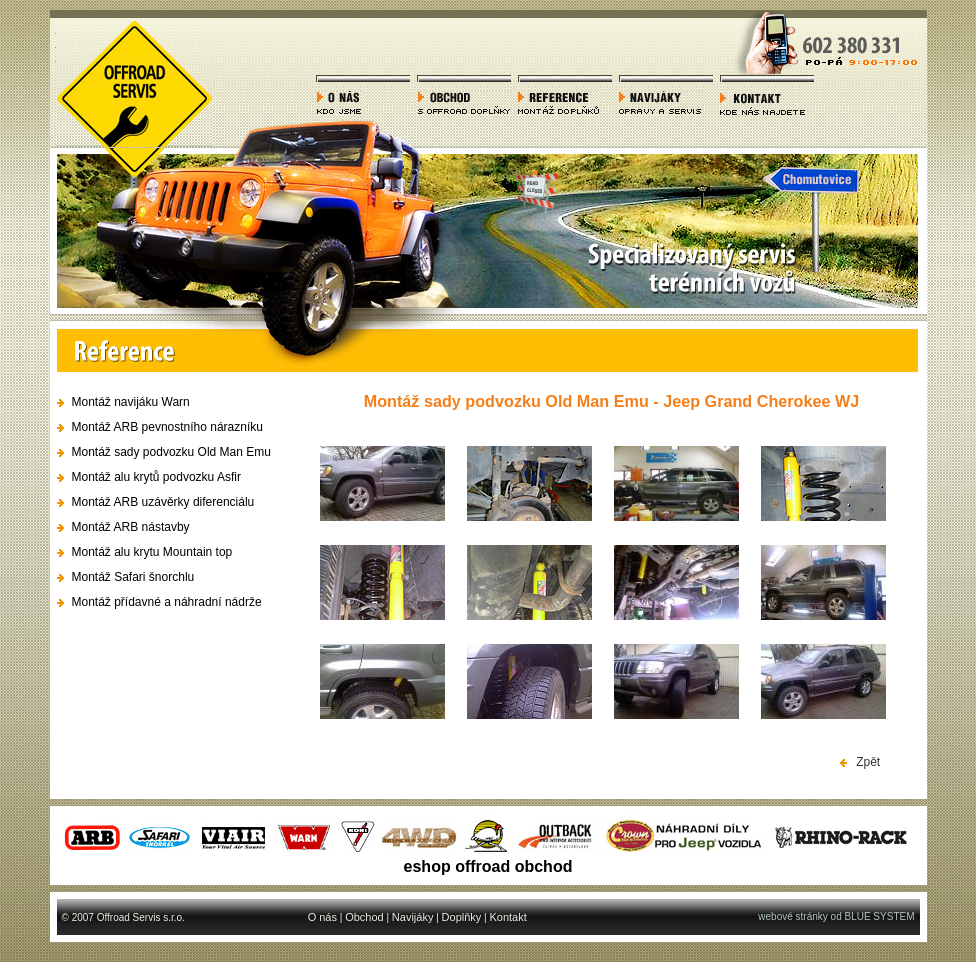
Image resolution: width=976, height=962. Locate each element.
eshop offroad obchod (488, 866)
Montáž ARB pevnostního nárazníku (167, 427)
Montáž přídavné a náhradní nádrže (167, 602)
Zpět (860, 762)
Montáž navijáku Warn (131, 402)
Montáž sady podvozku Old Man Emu (171, 452)
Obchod (364, 917)
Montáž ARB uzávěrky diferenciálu (163, 502)
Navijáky (413, 917)
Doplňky (462, 917)
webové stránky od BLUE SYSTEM (836, 916)
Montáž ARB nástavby (131, 527)
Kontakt (507, 917)
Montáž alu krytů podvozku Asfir (156, 477)
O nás (322, 917)
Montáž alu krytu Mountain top (152, 552)
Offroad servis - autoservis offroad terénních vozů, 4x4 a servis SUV (134, 84)
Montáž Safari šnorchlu (133, 577)
